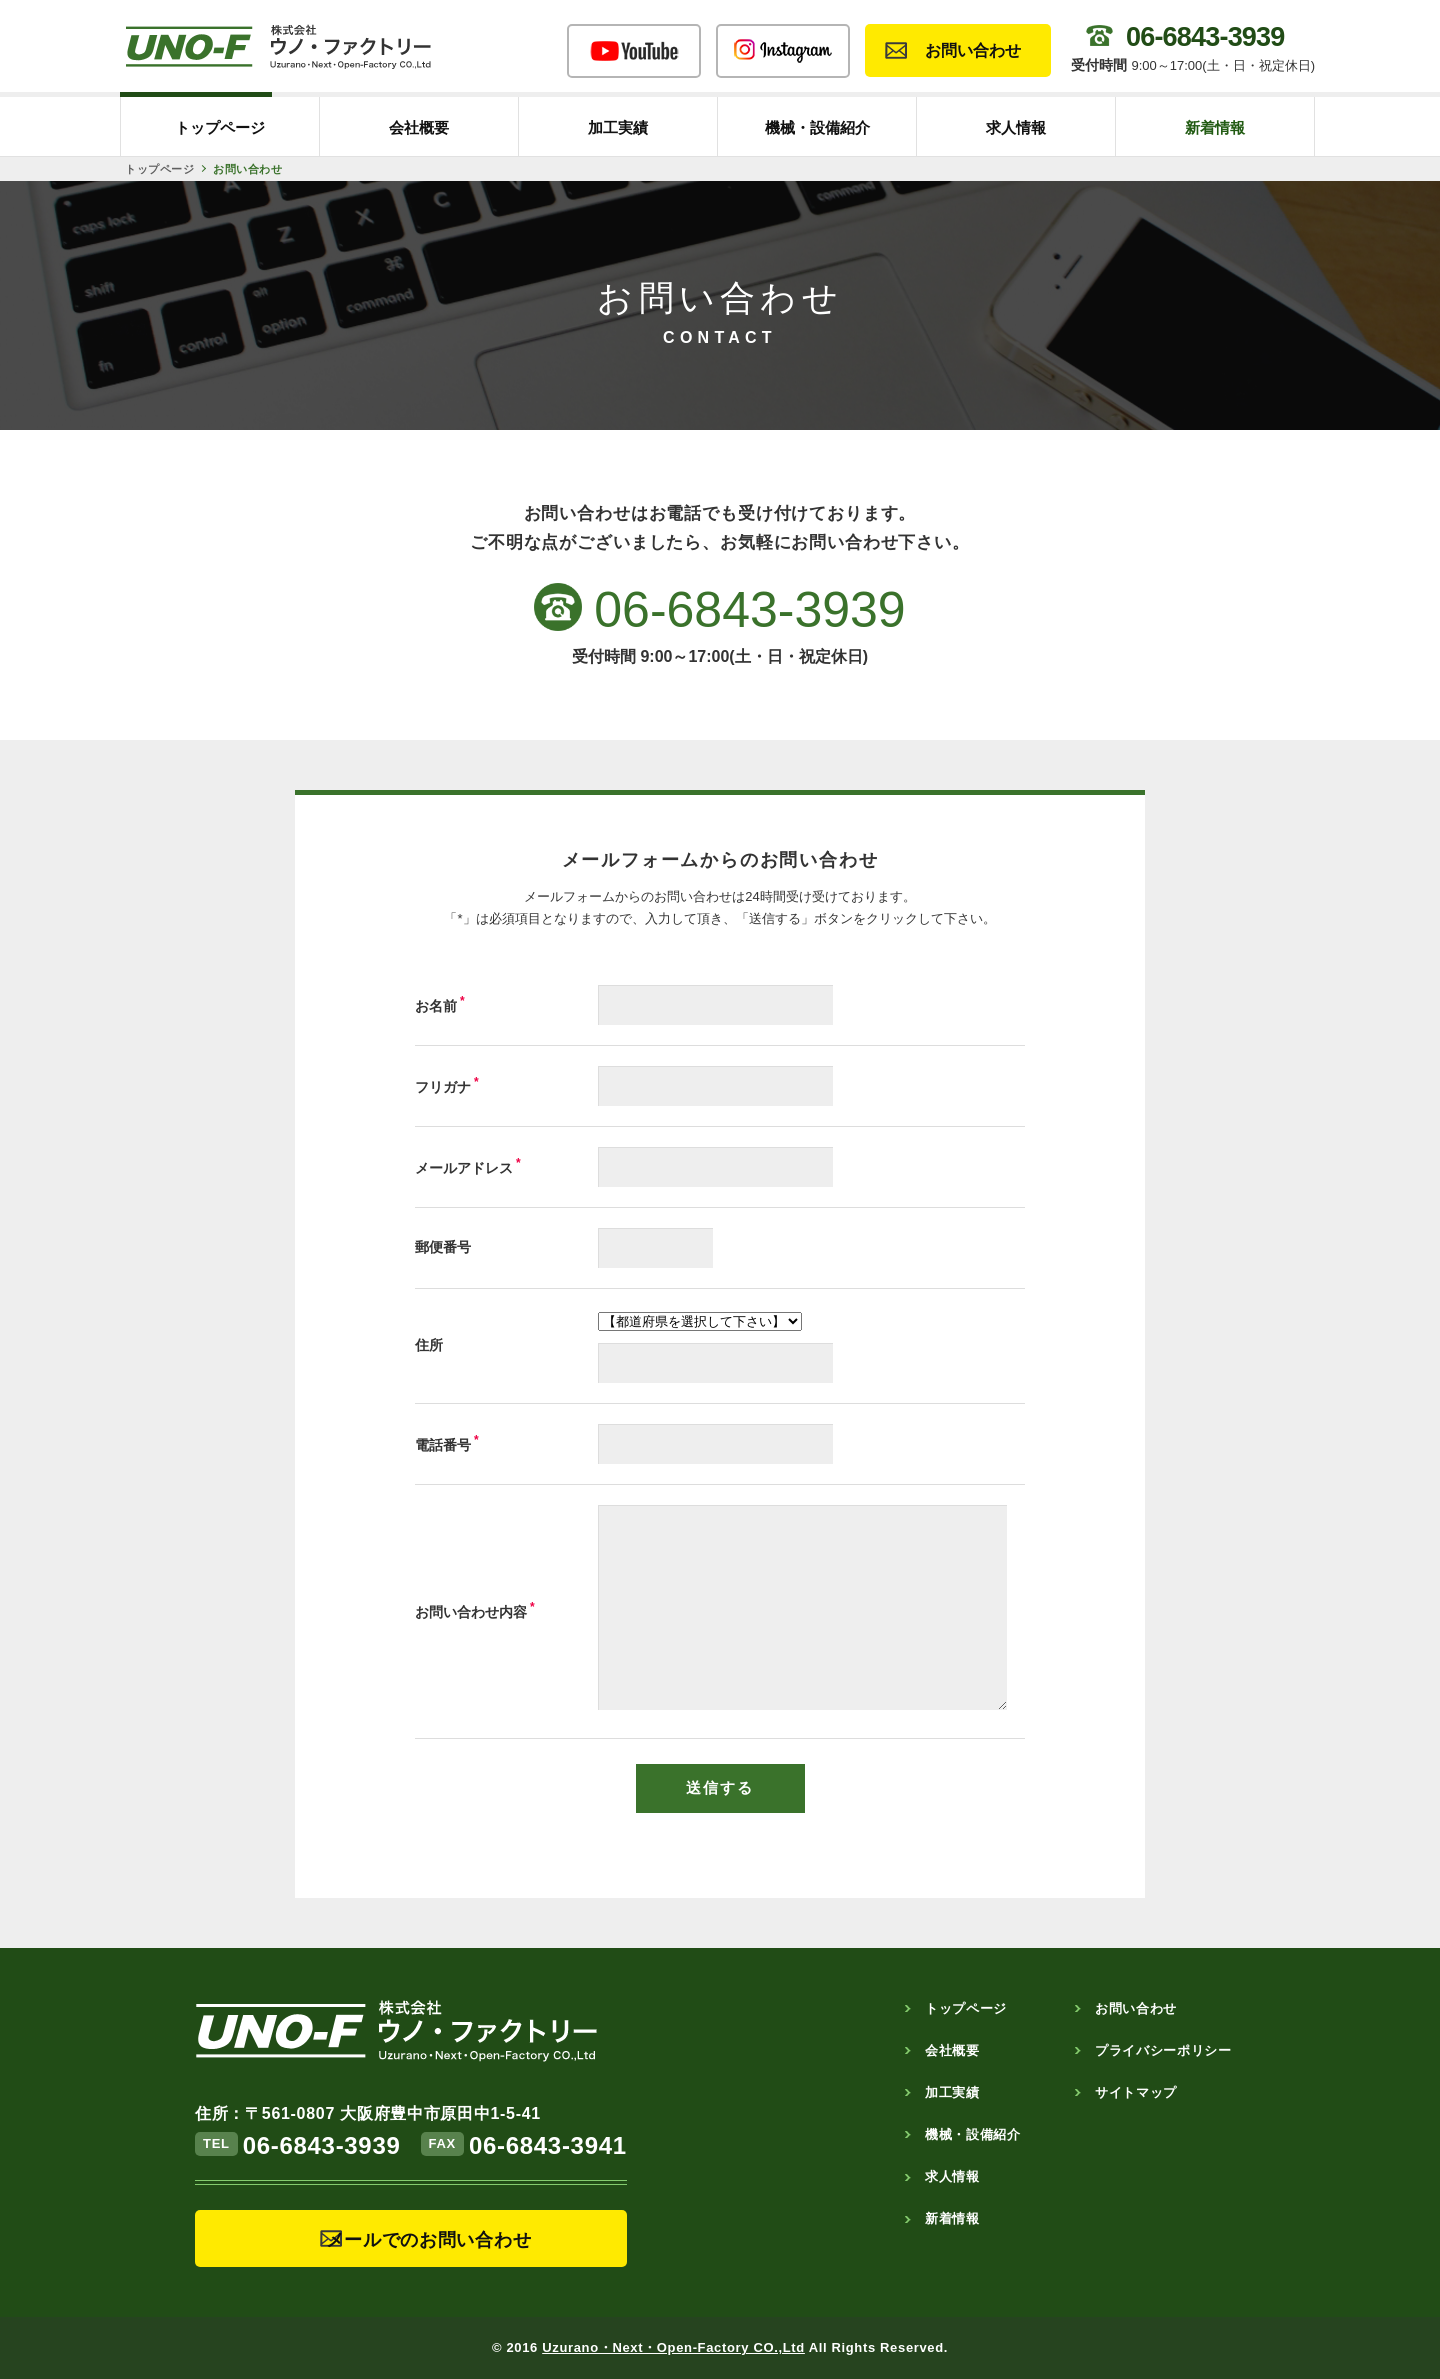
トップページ (220, 127)
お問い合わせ (973, 50)
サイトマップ (1136, 2092)
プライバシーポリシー (1163, 2050)
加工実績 (618, 127)
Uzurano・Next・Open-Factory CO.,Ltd (673, 2347)
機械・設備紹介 (817, 127)
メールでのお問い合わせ (429, 2240)
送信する (720, 1787)
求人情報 (1016, 127)
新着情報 (1215, 127)
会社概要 (419, 127)
